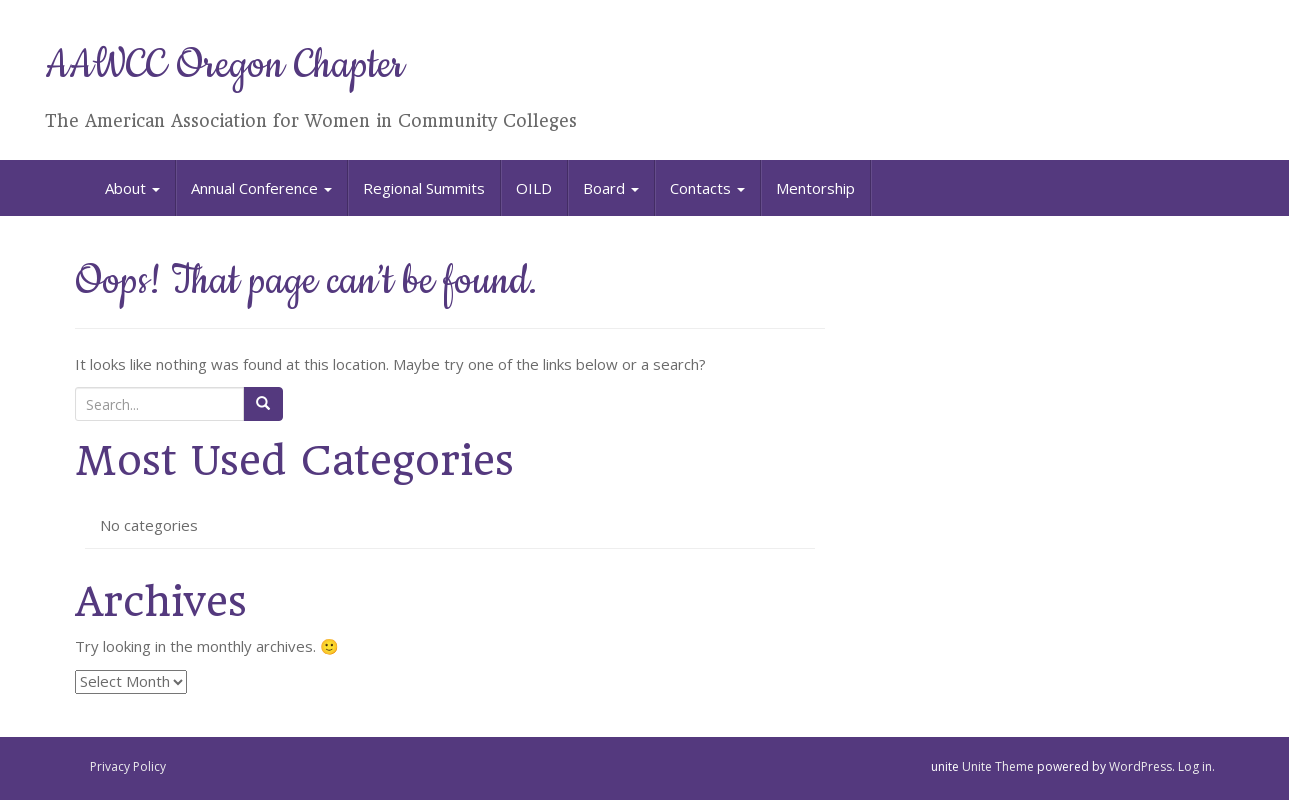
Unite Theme (998, 766)
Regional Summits (424, 188)
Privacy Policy (128, 766)
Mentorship (815, 188)
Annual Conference (261, 188)
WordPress (1140, 766)
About (132, 188)
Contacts (707, 188)
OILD (534, 188)
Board (611, 188)
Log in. (1196, 766)
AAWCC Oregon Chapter (224, 65)
